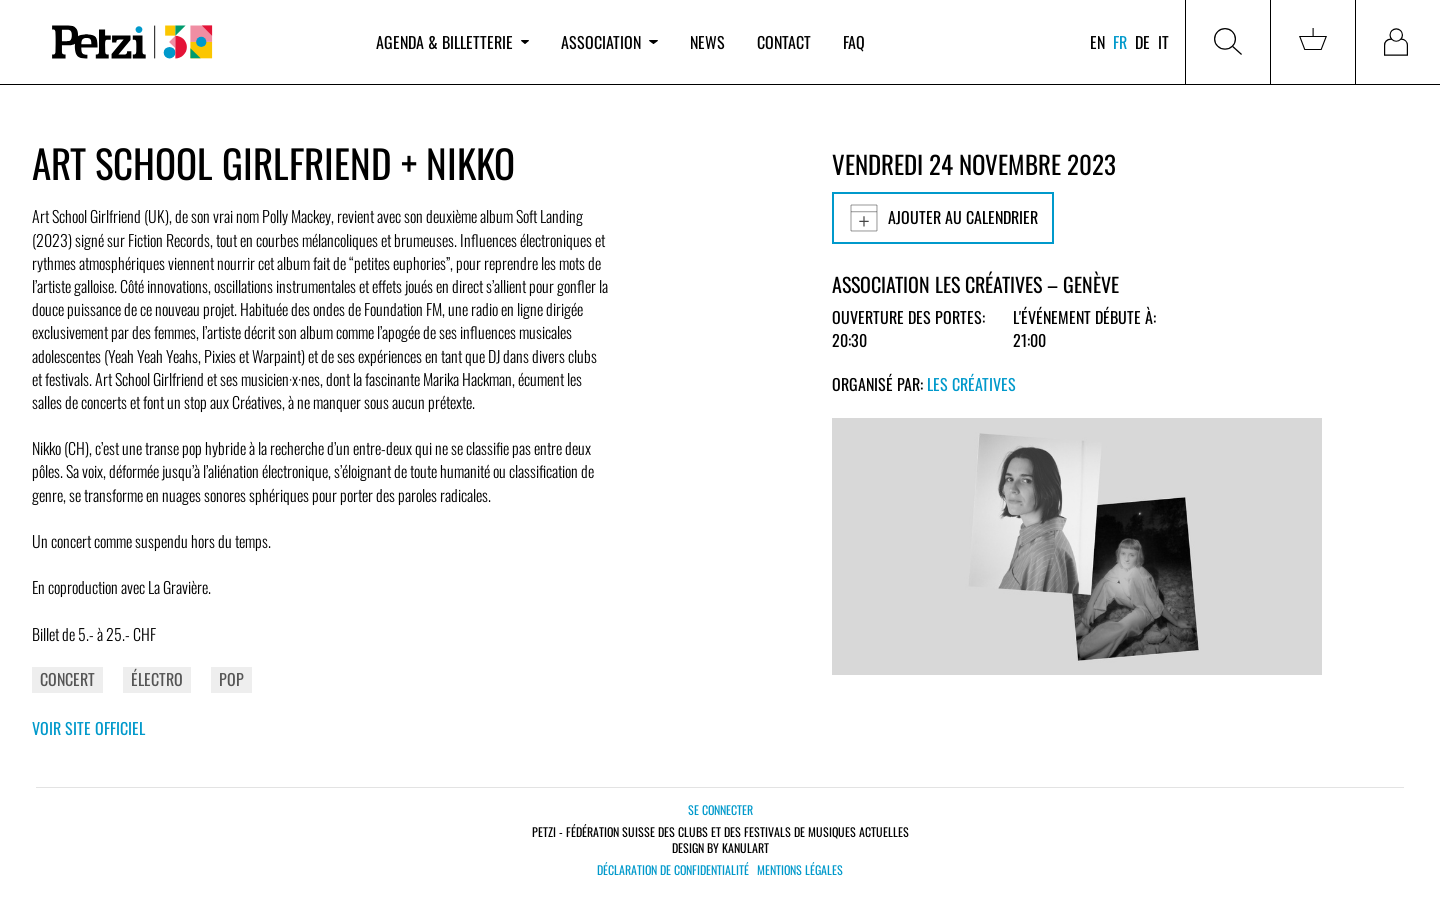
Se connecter (720, 809)
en (1097, 42)
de (1142, 42)
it (1163, 42)
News (707, 42)
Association (609, 42)
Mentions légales (800, 870)
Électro (157, 679)
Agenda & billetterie (452, 42)
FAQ (854, 42)
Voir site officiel (88, 728)
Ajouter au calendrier (943, 218)
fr (1120, 42)
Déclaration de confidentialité (673, 870)
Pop (231, 679)
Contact (784, 42)
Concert (67, 679)
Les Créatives (971, 384)
